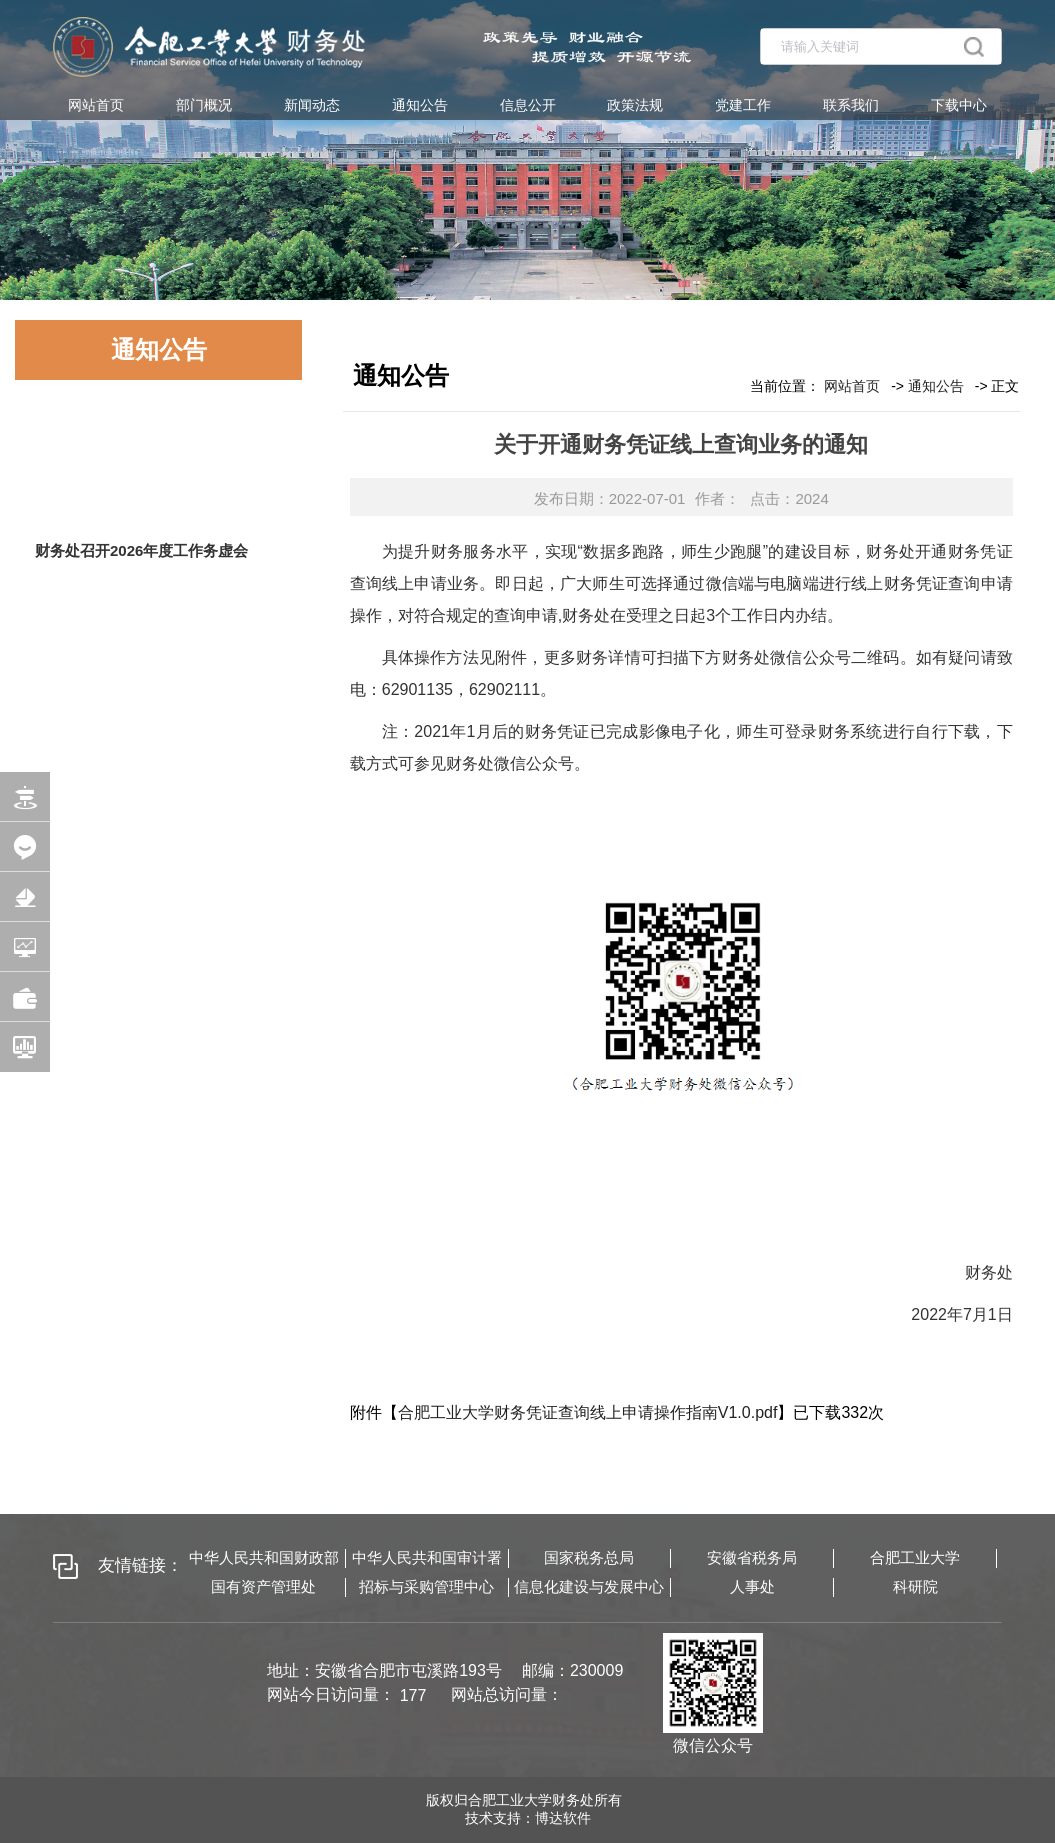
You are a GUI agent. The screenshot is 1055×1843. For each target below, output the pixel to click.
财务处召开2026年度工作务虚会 (141, 550)
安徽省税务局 (752, 1557)
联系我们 (851, 105)
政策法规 (635, 105)
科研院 (915, 1586)
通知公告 (420, 105)
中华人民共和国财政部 (264, 1557)
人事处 (752, 1586)
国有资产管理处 (263, 1586)
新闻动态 (312, 105)
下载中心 (959, 105)
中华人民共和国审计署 (427, 1557)
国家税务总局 (589, 1557)
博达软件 (563, 1818)
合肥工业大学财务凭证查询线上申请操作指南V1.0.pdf (588, 1412)
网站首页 (96, 105)
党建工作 (743, 105)
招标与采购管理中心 (426, 1586)
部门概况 (204, 105)
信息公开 (528, 105)
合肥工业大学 (915, 1557)
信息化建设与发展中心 (589, 1586)
